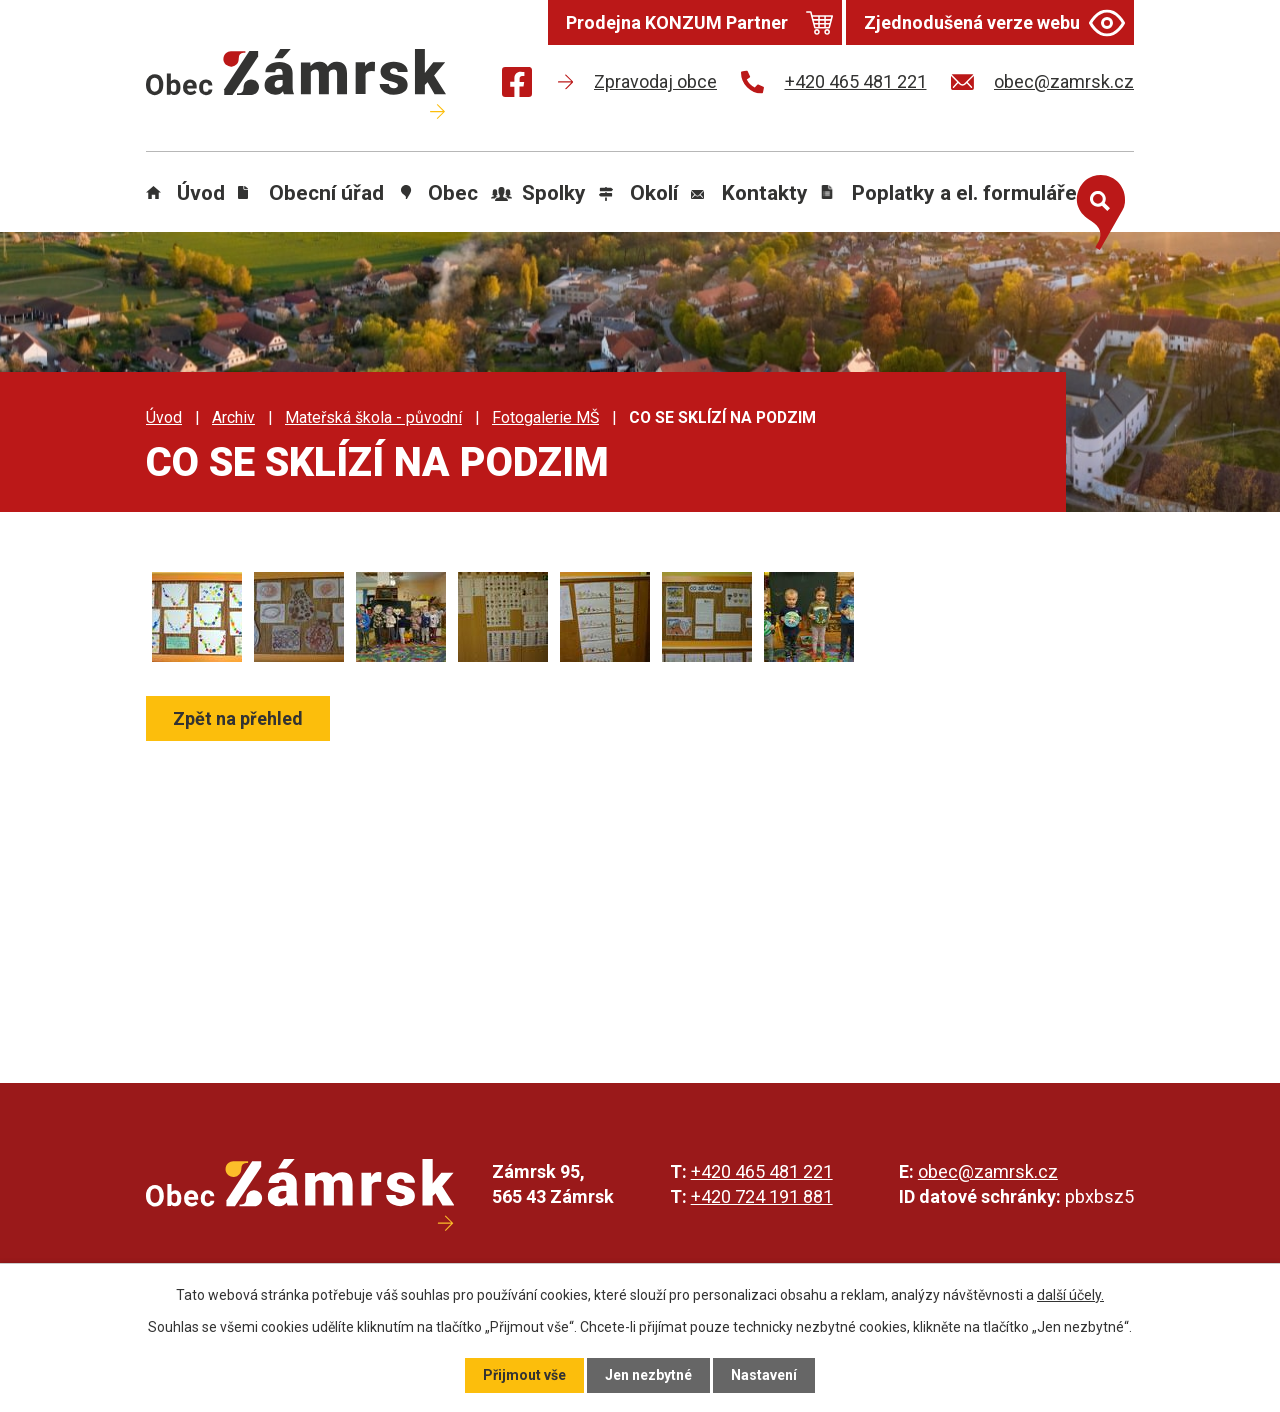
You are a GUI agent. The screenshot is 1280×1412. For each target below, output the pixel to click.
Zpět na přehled (238, 718)
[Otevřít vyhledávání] (1096, 208)
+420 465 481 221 (762, 1171)
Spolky (554, 193)
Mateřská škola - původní (373, 417)
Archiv (233, 417)
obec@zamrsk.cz (988, 1171)
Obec (453, 193)
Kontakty (765, 193)
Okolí (654, 193)
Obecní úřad (326, 193)
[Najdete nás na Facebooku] (517, 85)
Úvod (201, 193)
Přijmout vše (524, 1375)
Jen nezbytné (648, 1375)
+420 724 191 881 (762, 1196)
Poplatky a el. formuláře (964, 193)
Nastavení (764, 1375)
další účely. (1070, 1295)
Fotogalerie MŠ (545, 417)
